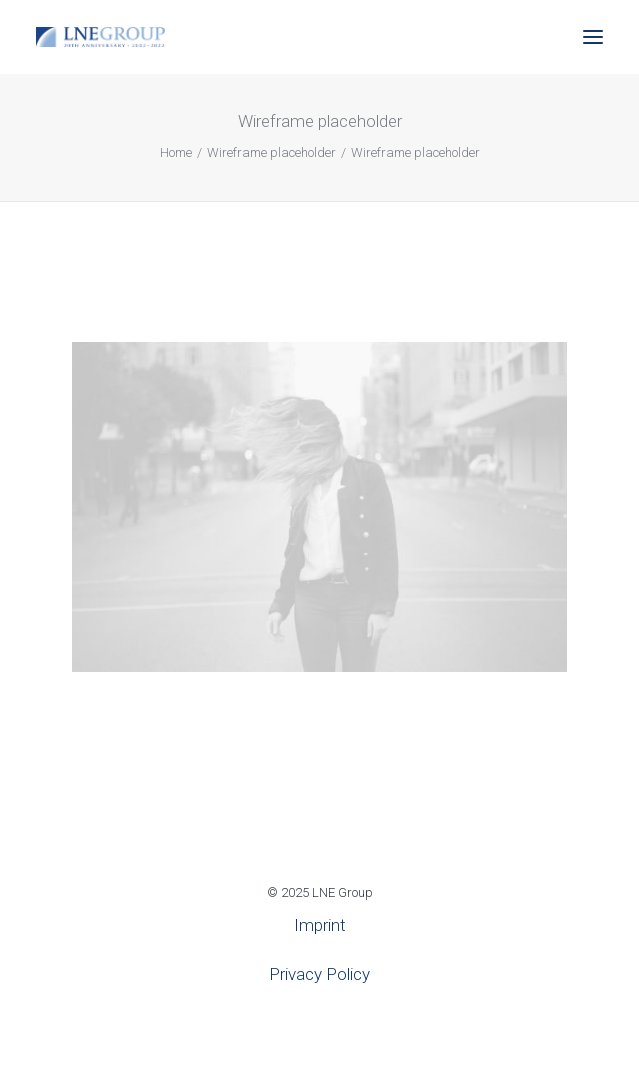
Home (176, 152)
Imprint (320, 925)
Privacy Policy (319, 974)
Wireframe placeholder (271, 152)
